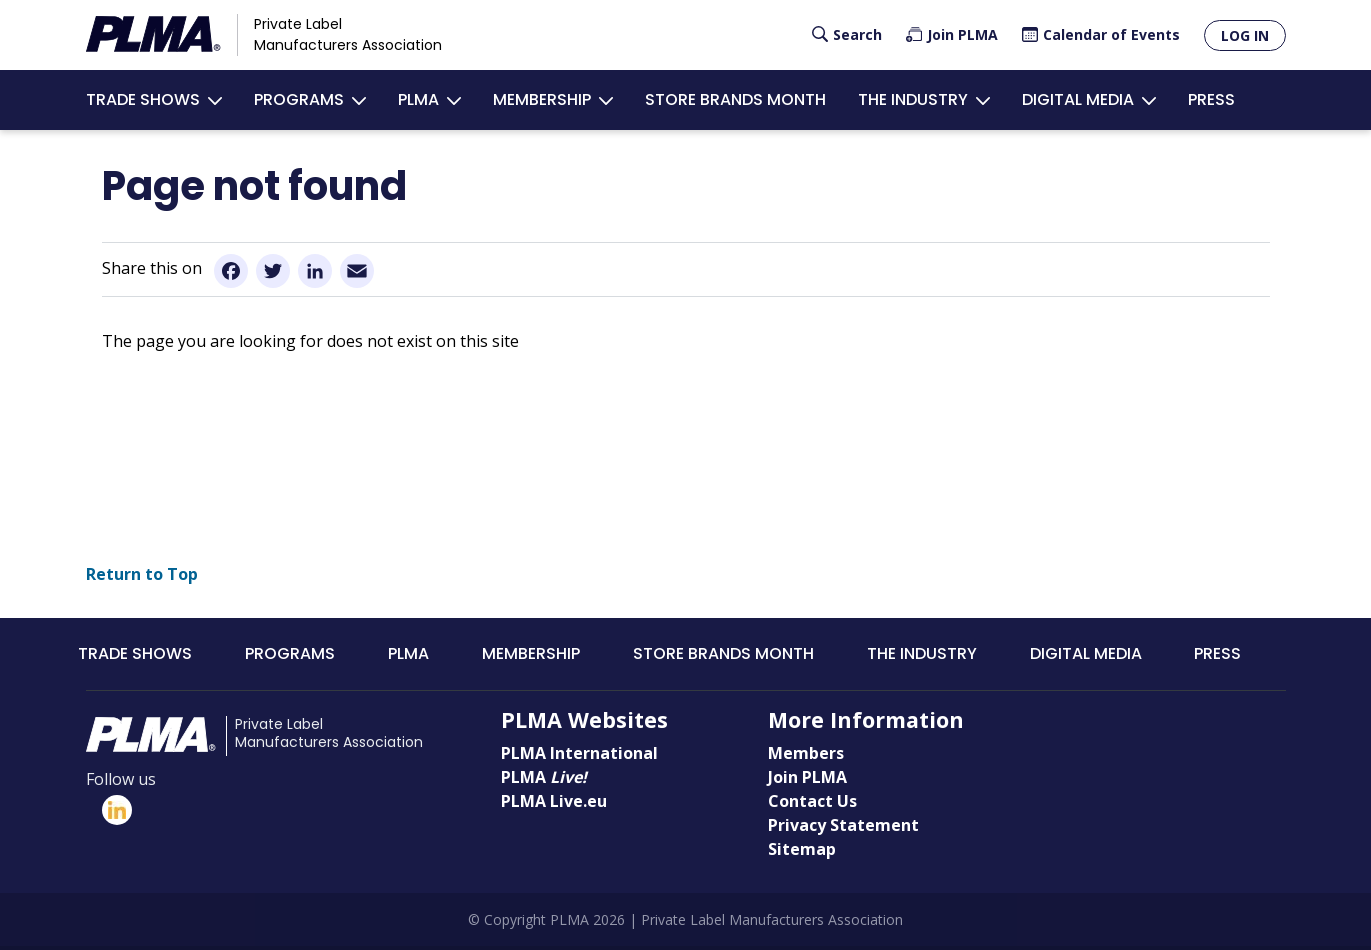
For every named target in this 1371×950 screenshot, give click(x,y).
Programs (299, 100)
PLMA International (579, 756)
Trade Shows (143, 100)
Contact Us (812, 804)
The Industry (913, 100)
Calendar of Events (1111, 34)
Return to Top (142, 577)
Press (1211, 100)
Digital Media (1078, 100)
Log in (1245, 35)
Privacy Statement (843, 828)
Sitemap (802, 852)
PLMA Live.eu (554, 804)
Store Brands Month (735, 100)
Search (857, 34)
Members (806, 756)
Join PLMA (962, 34)
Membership (542, 100)
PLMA (418, 100)
